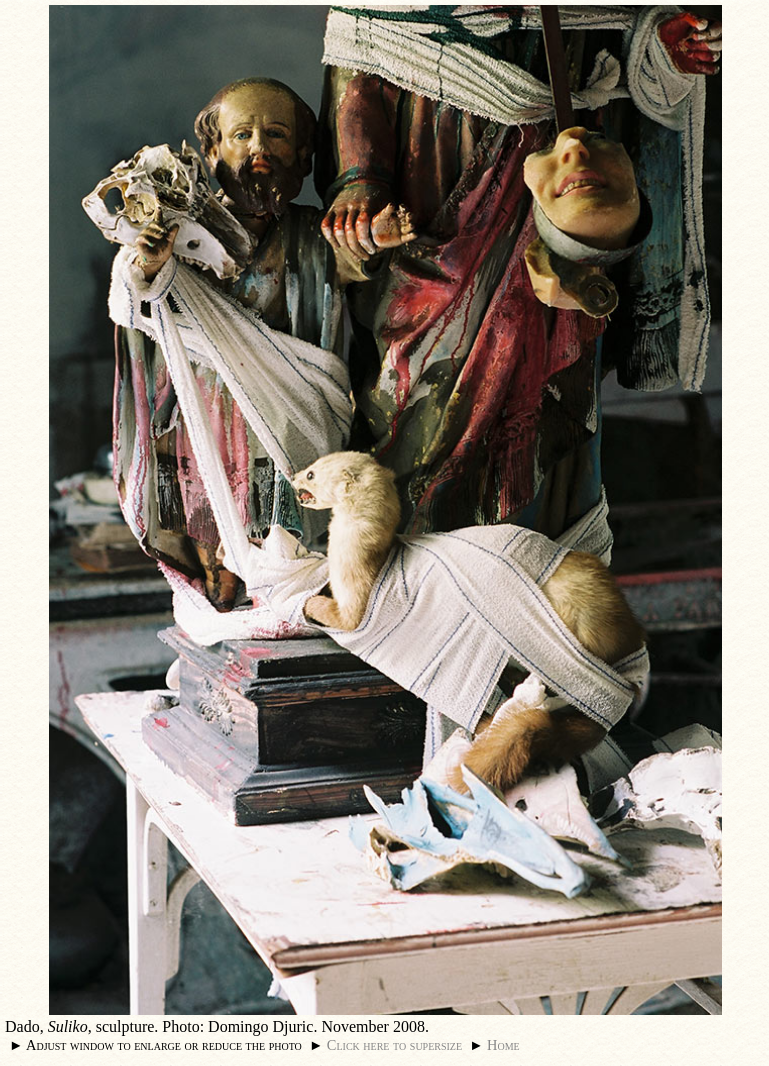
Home (503, 1045)
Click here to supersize (394, 1045)
